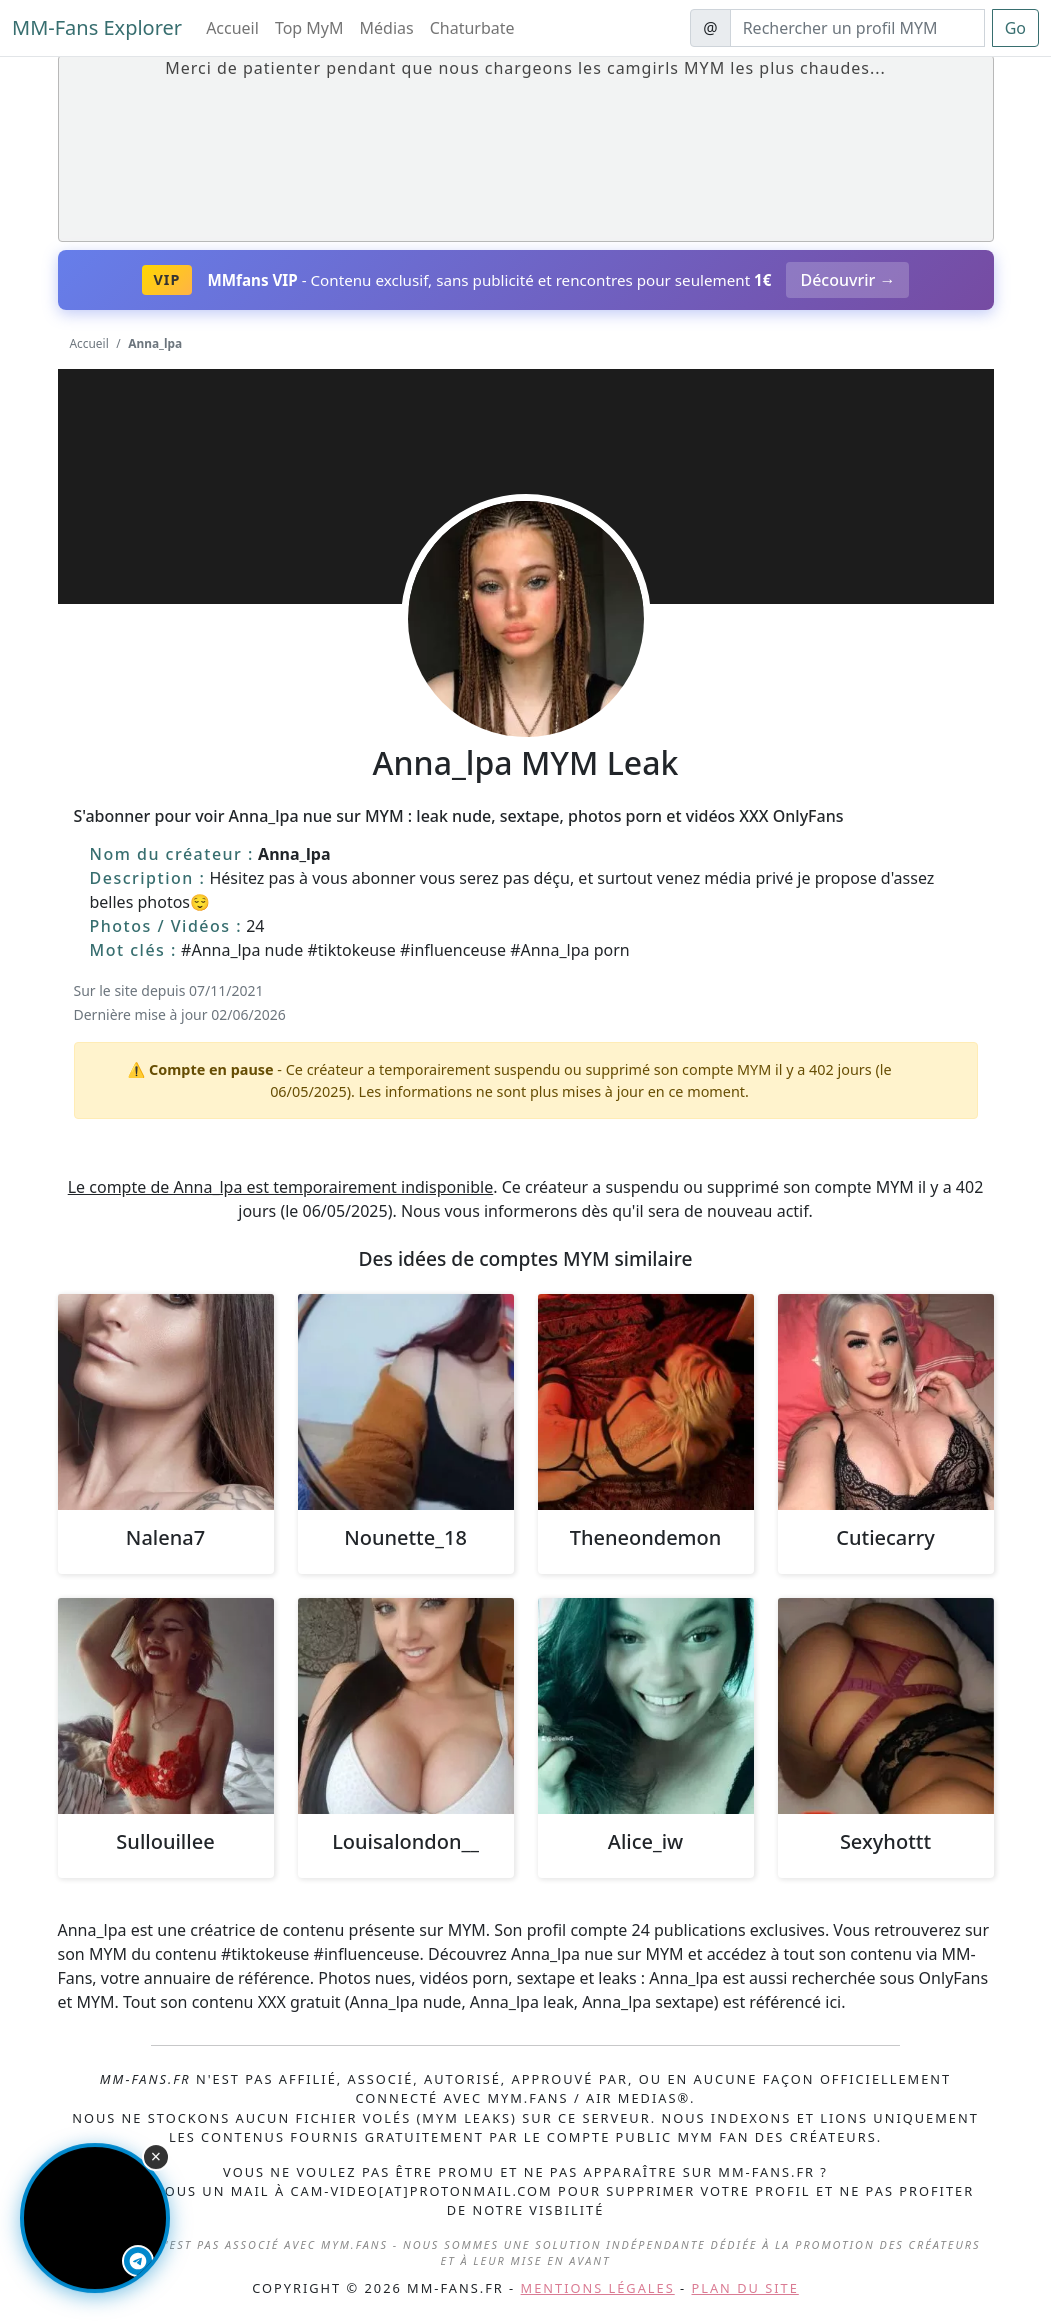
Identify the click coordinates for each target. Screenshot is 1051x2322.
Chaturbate (472, 28)
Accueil (232, 28)
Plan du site (745, 2288)
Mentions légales (598, 2288)
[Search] (857, 28)
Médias (387, 28)
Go (1015, 28)
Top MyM (309, 28)
